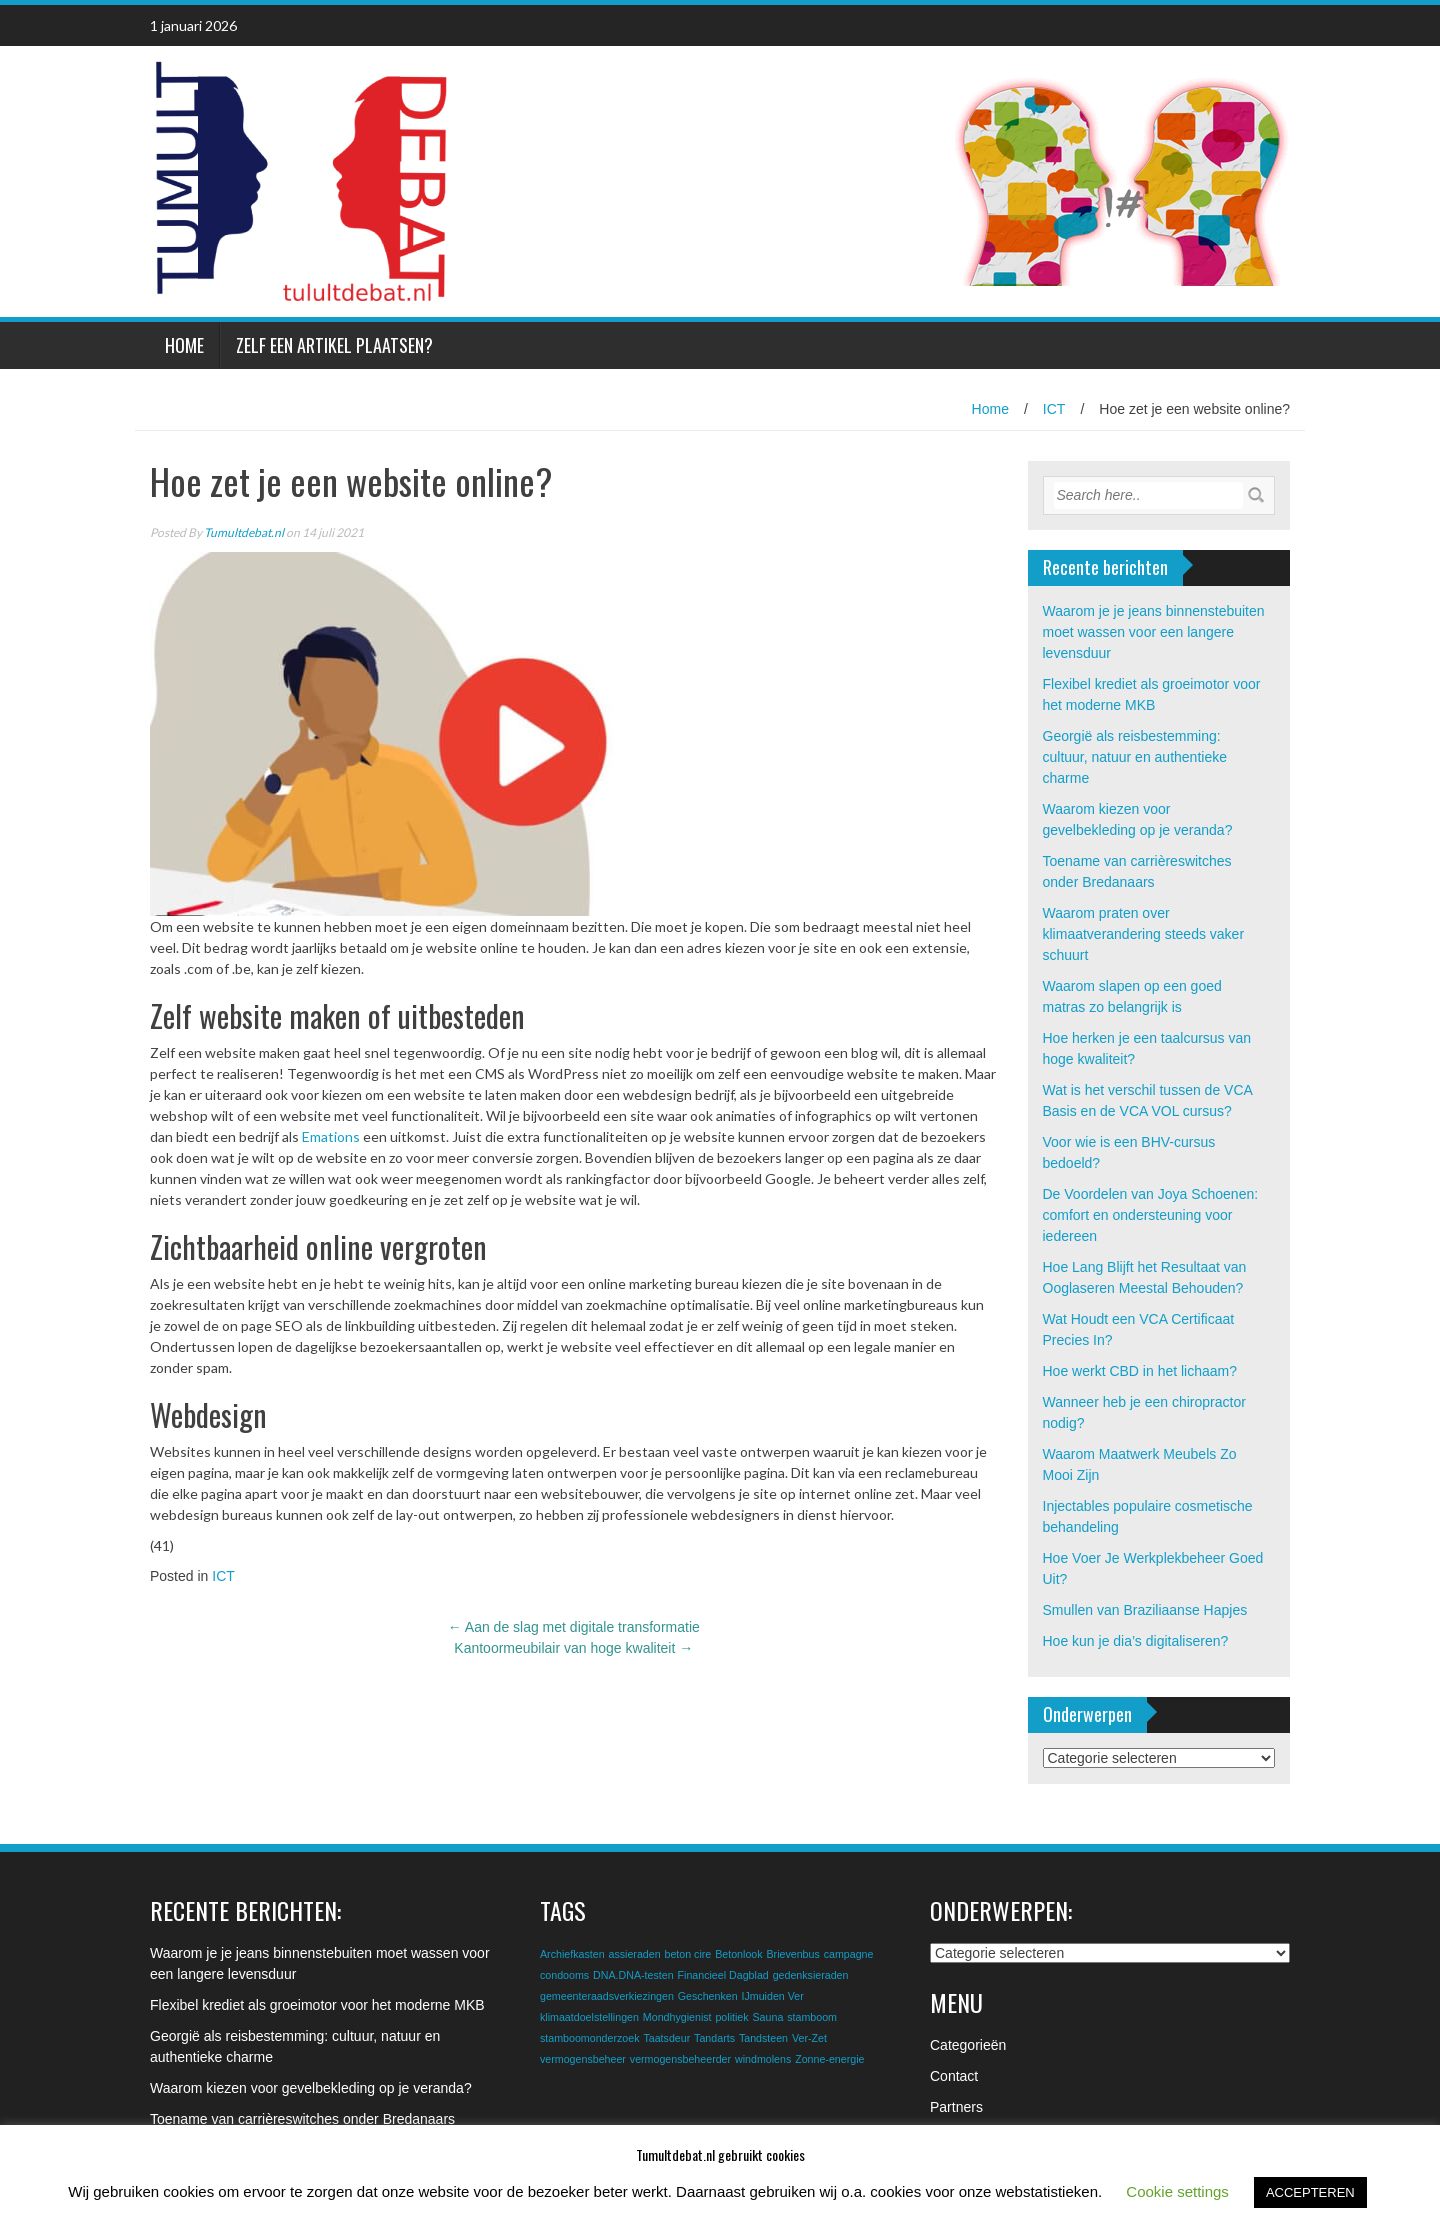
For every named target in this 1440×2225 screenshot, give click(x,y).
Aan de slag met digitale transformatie (574, 1627)
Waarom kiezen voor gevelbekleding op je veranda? (311, 2088)
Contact (954, 2076)
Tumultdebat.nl (244, 532)
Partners (956, 2107)
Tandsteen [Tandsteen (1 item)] (763, 2038)
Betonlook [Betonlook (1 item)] (738, 1954)
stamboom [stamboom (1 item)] (812, 2017)
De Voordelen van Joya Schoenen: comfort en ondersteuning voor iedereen (1151, 1215)
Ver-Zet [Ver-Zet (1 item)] (809, 2038)
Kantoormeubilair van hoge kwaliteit (573, 1648)
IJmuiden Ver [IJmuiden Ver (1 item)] (773, 1996)
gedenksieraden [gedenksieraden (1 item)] (811, 1975)
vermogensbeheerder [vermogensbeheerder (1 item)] (680, 2059)
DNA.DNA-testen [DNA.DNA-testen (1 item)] (633, 1975)
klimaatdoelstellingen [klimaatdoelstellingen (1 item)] (589, 2017)
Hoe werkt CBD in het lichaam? (1140, 1371)
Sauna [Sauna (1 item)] (768, 2017)
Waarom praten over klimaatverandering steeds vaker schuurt (1144, 934)
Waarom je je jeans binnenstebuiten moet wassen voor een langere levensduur (1154, 632)
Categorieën (968, 2045)
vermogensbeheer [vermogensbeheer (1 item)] (583, 2059)
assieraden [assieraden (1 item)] (634, 1954)
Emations (331, 1136)
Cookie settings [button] (1177, 2191)
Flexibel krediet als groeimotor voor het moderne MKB (317, 2005)
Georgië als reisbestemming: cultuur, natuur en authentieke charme (1135, 757)
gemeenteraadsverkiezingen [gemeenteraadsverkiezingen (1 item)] (607, 1996)
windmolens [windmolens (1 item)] (763, 2059)
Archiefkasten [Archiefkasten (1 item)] (572, 1954)
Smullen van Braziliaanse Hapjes (1145, 1610)
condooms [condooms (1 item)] (564, 1975)
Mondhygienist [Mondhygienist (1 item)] (677, 2017)
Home (184, 345)
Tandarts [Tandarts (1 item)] (714, 2038)
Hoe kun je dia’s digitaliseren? (1136, 1641)
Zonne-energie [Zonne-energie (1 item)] (829, 2059)
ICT (1054, 409)
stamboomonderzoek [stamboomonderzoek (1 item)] (590, 2038)
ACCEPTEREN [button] (1310, 2192)
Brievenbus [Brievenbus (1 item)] (792, 1954)
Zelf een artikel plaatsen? (334, 345)
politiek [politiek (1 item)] (731, 2017)
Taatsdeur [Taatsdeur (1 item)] (666, 2038)
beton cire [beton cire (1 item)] (687, 1954)
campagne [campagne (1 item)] (849, 1954)
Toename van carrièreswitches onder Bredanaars (302, 2119)
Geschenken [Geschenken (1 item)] (708, 1996)
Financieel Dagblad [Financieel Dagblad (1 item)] (723, 1975)
